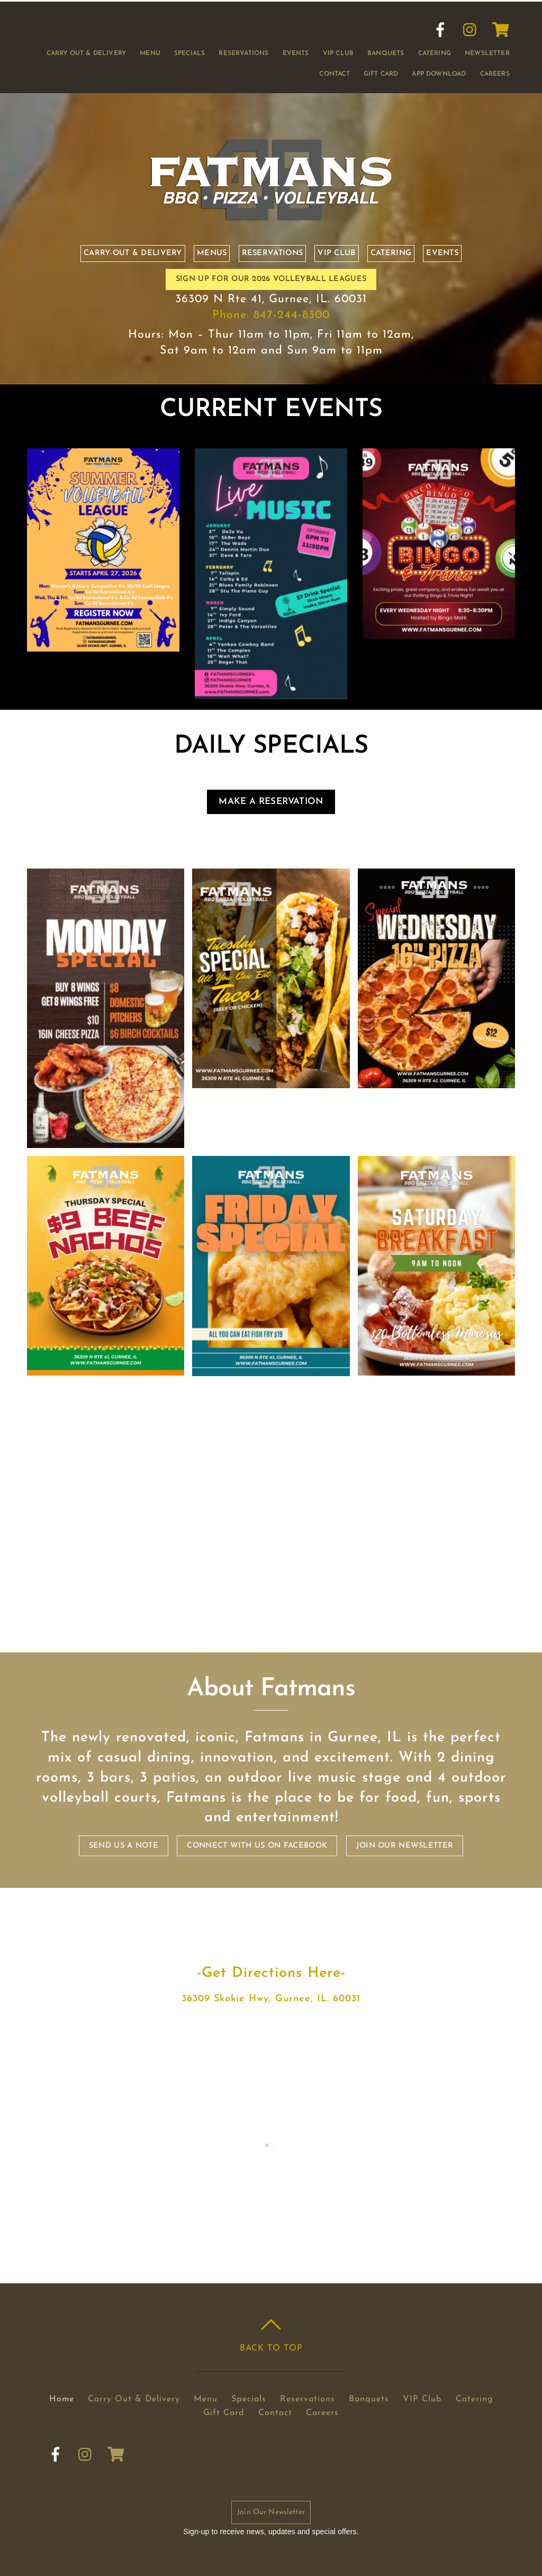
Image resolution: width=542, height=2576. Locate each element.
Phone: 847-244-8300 (271, 315)
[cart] (500, 30)
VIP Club (338, 53)
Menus (212, 253)
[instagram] (470, 30)
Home (61, 2399)
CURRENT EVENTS (271, 409)
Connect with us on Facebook (257, 1846)
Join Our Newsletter (271, 2512)
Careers (495, 74)
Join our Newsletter (405, 1846)
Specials (189, 53)
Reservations (243, 53)
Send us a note (123, 1846)
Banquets (385, 53)
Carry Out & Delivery (87, 53)
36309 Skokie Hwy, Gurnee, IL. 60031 (271, 1999)
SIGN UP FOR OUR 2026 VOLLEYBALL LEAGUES (271, 279)
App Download (439, 74)
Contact (334, 74)
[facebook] (440, 30)
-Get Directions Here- (271, 1973)
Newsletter (487, 53)
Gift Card (381, 74)
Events (296, 53)
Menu (150, 53)
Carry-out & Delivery (133, 253)
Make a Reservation (271, 801)
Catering (434, 53)
